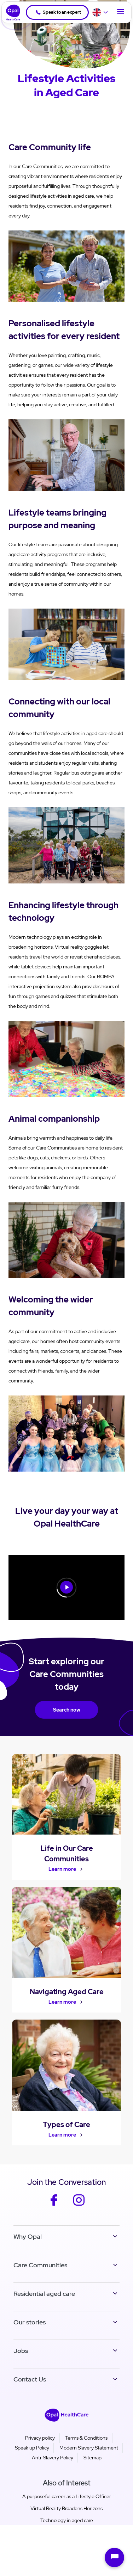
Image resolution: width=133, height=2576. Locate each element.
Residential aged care (44, 2294)
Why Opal (27, 2236)
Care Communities (40, 2265)
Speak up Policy (32, 2448)
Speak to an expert (58, 12)
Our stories (29, 2322)
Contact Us (29, 2379)
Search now (66, 1710)
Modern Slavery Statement (88, 2448)
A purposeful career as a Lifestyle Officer (66, 2496)
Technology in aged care (66, 2520)
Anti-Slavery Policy (52, 2457)
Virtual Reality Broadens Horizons (66, 2508)
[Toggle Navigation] (120, 12)
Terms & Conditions (86, 2438)
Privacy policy (40, 2438)
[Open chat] (114, 2557)
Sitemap (92, 2457)
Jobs (20, 2351)
